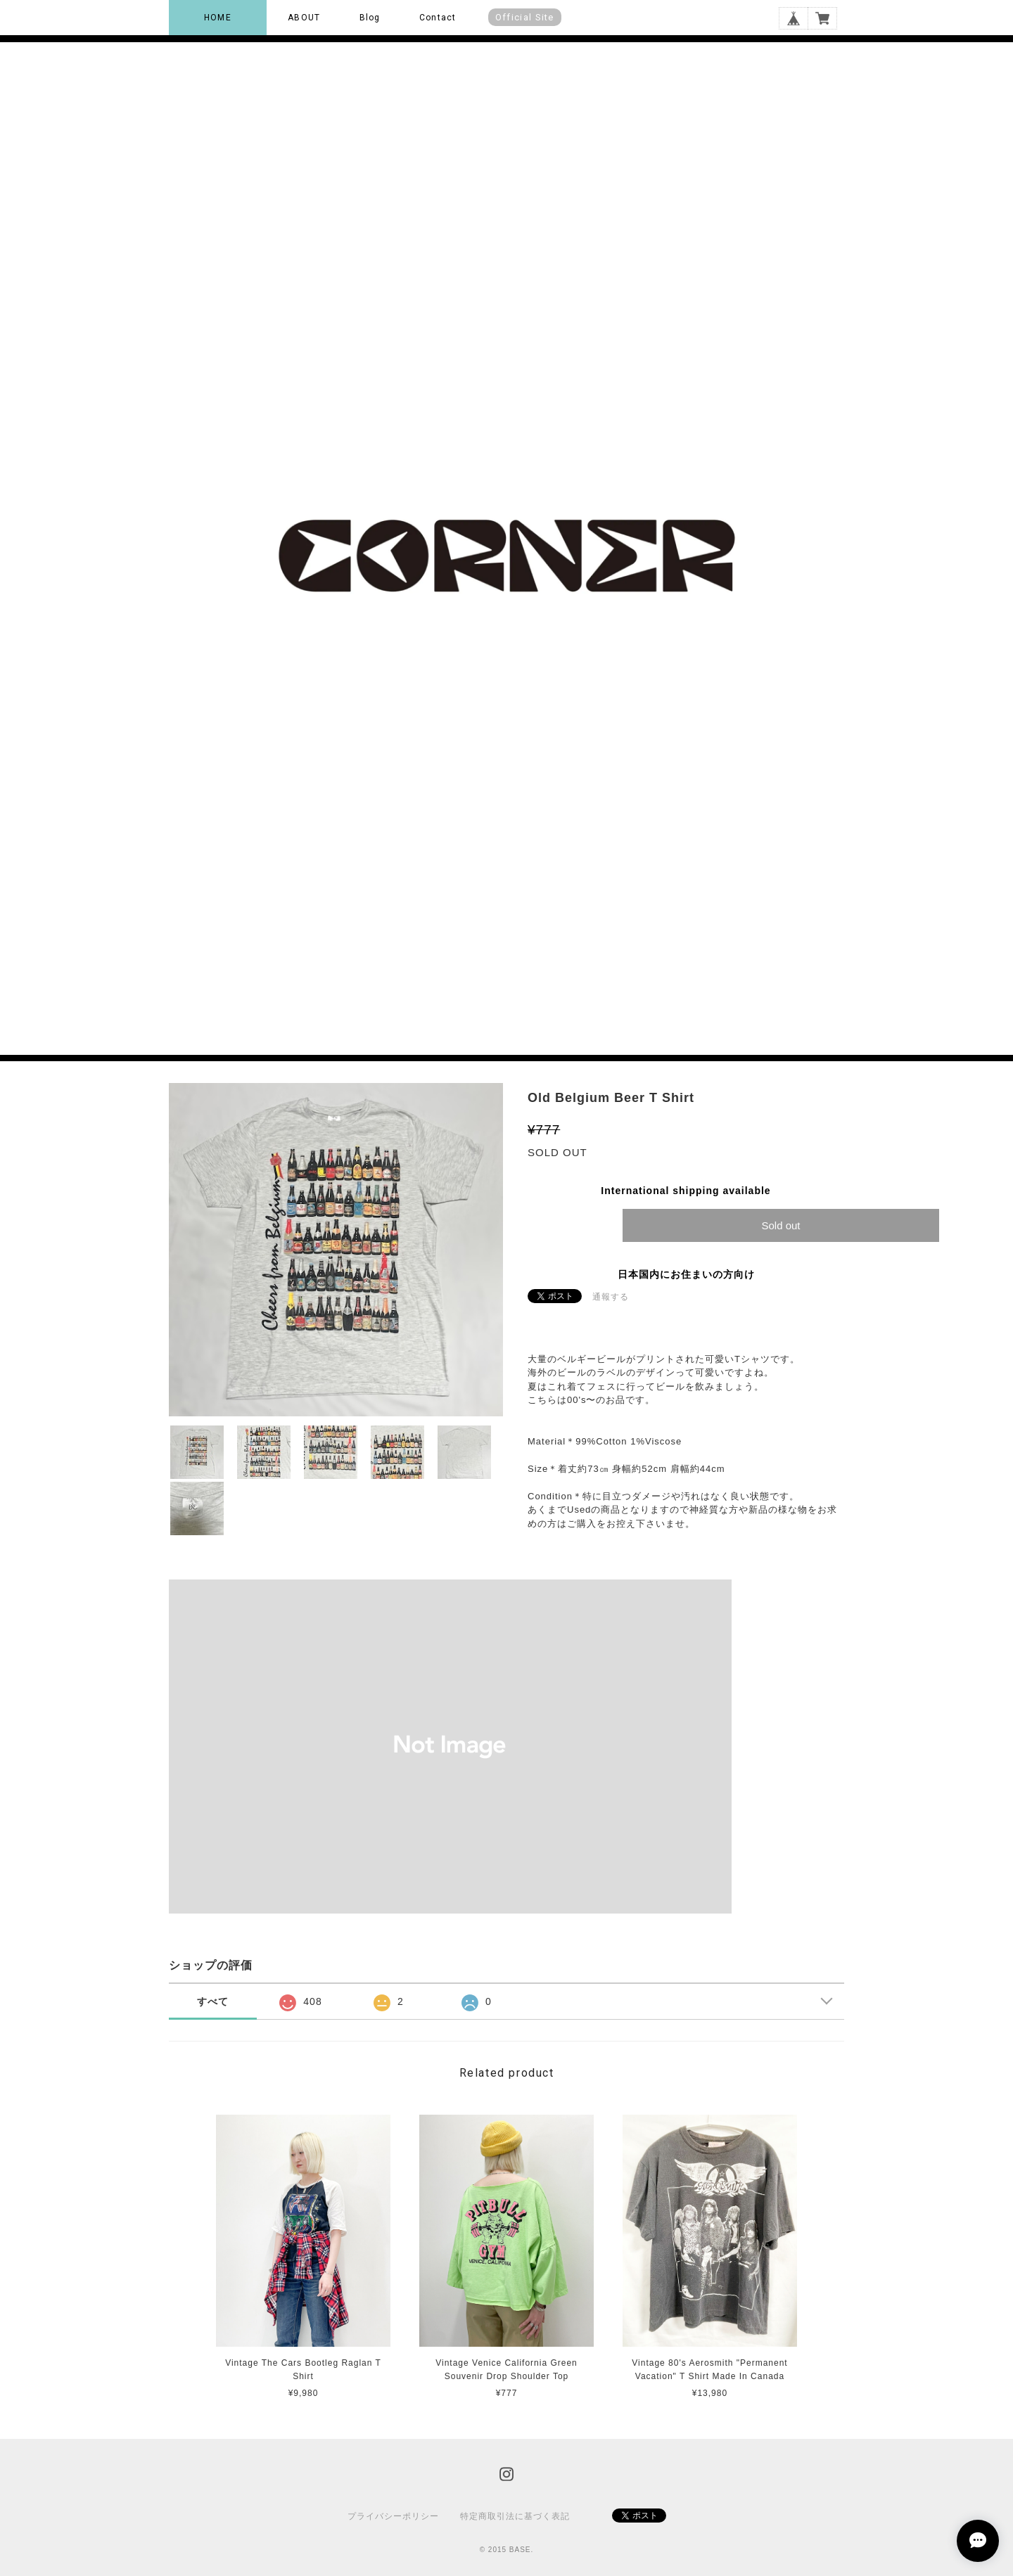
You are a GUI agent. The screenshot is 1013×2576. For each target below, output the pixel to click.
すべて (213, 2001)
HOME (217, 18)
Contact (437, 18)
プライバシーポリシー (393, 2516)
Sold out (780, 1225)
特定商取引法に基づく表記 (515, 2516)
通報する (610, 1297)
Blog (370, 18)
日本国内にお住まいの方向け (686, 1274)
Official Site (524, 17)
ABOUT (304, 18)
